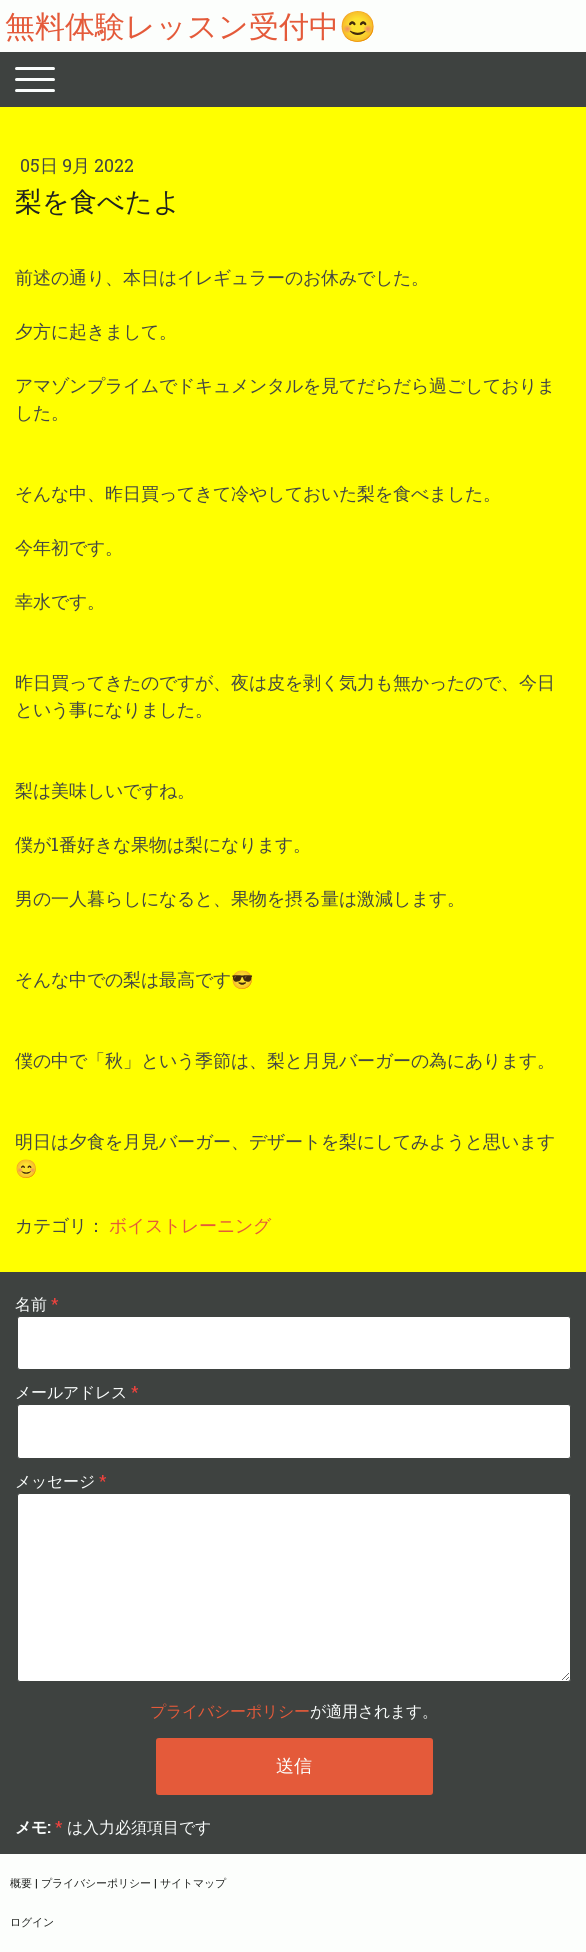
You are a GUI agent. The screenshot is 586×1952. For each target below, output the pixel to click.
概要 (21, 1882)
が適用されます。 (294, 1710)
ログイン (32, 1921)
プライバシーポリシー (230, 1710)
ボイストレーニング (190, 1225)
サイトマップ (193, 1882)
